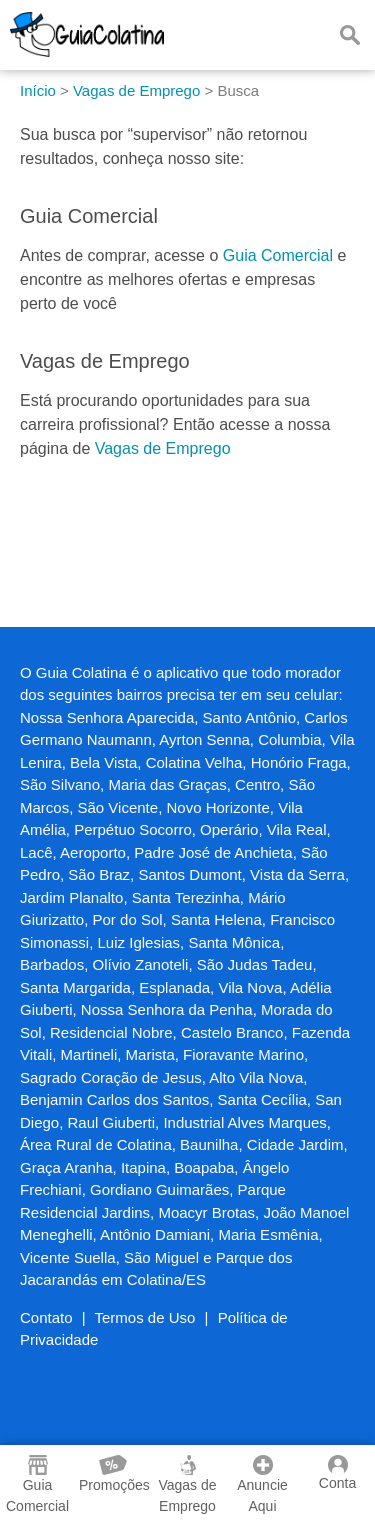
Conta (337, 1473)
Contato (46, 1317)
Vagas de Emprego (163, 448)
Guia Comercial (278, 255)
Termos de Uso (145, 1317)
